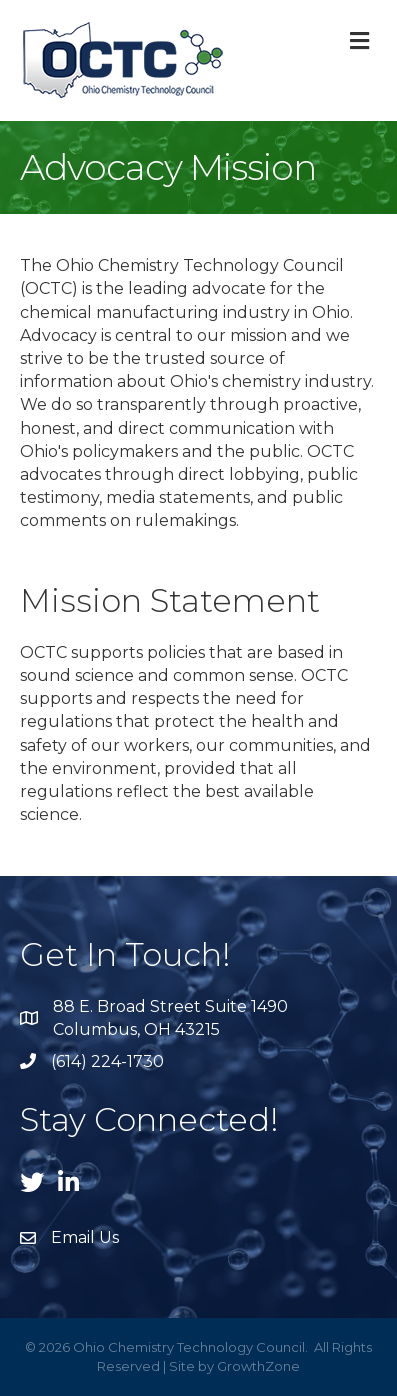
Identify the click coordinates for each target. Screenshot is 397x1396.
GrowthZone (258, 1366)
